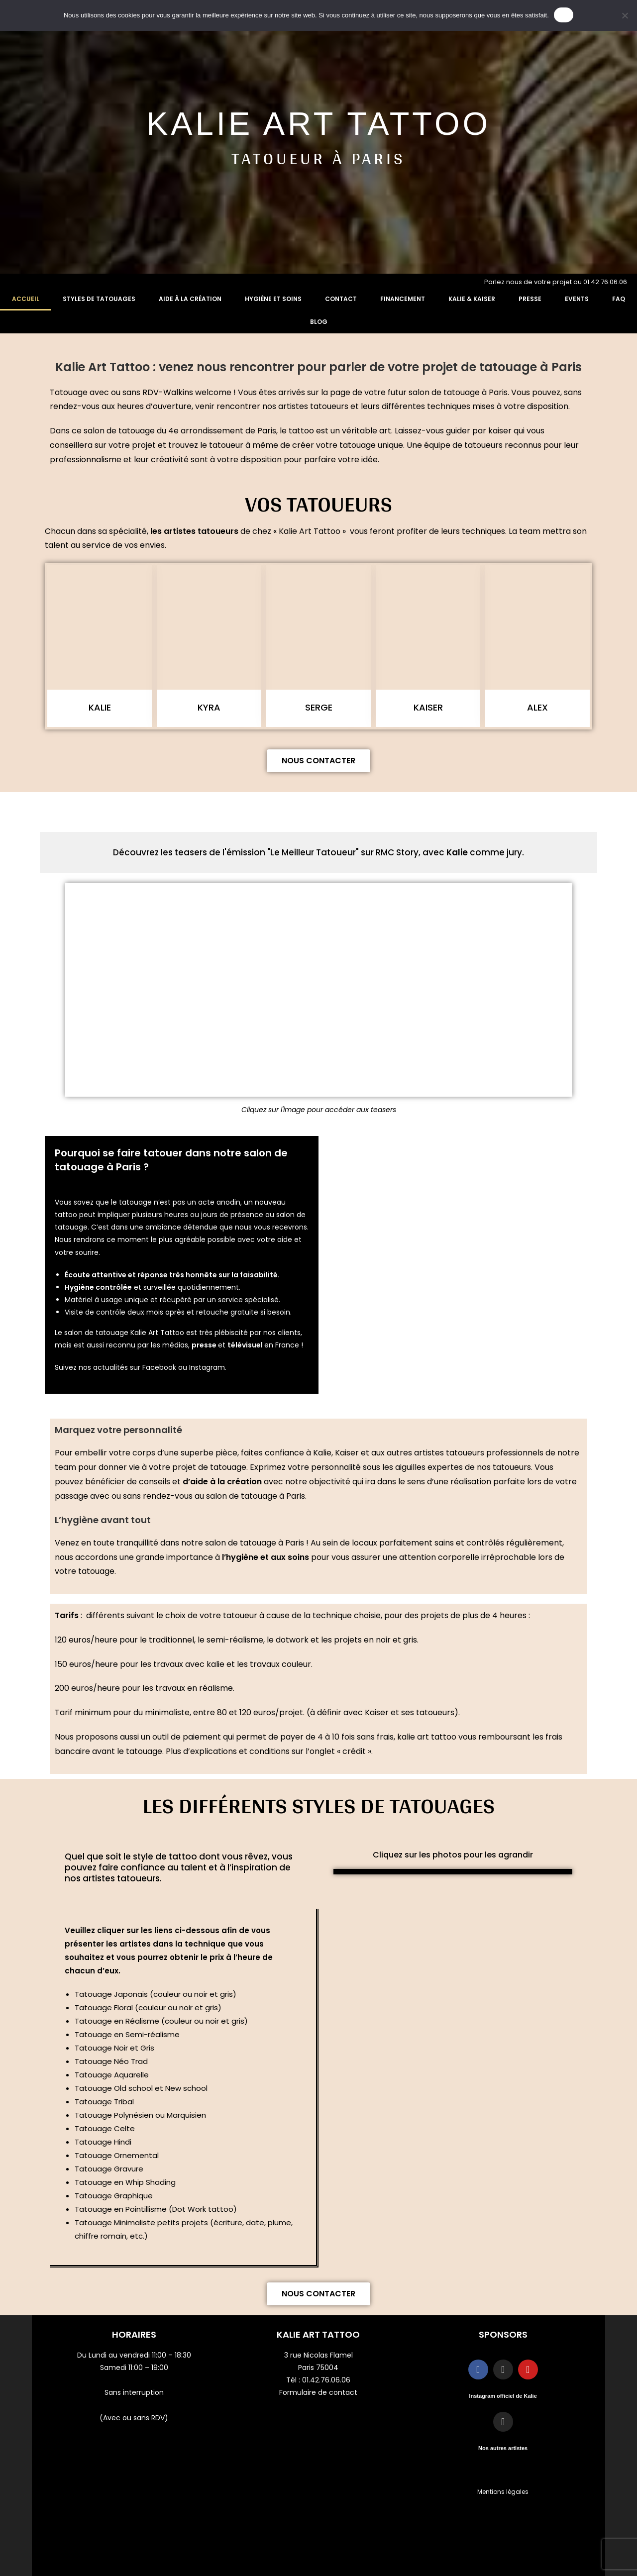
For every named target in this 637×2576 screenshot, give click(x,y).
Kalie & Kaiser (471, 299)
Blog (318, 321)
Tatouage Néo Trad (111, 2061)
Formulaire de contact (318, 2392)
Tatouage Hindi (103, 2142)
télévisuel (245, 1345)
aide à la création (226, 1481)
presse (205, 1345)
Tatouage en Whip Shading (125, 2182)
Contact (341, 299)
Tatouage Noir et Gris (114, 2048)
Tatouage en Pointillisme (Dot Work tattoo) (156, 2209)
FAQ (618, 299)
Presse (530, 299)
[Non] (625, 15)
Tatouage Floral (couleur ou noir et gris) (148, 2007)
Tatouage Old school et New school (141, 2088)
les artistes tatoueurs (194, 531)
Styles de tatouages (99, 299)
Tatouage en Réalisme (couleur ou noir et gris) (161, 2021)
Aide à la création (190, 299)
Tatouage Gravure (109, 2169)
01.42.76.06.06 (326, 2380)
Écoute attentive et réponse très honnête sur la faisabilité (171, 1275)
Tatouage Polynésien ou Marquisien (141, 2115)
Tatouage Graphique (114, 2195)
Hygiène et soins (273, 299)
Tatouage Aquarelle (112, 2074)
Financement (402, 299)
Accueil (25, 299)
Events (577, 299)
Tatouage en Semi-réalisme (127, 2034)
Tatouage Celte (105, 2128)
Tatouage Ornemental (117, 2155)
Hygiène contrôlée (98, 1287)
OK (563, 15)
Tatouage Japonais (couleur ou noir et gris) (155, 1994)
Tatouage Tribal (104, 2101)
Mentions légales (503, 2491)
